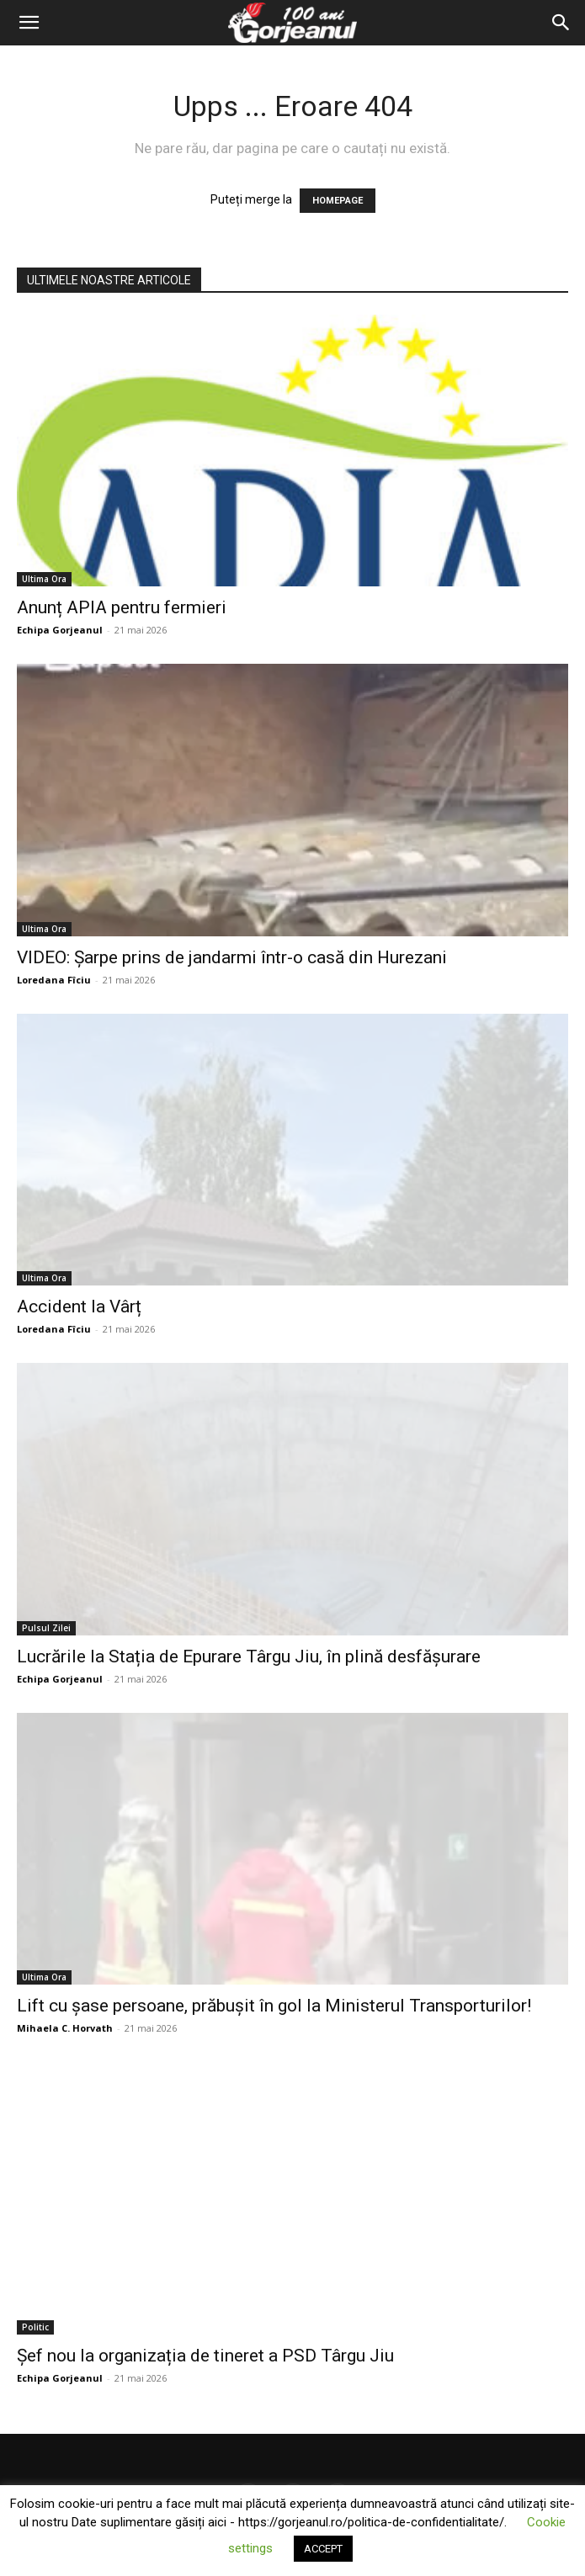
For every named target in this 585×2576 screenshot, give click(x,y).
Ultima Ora (44, 579)
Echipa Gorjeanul (60, 629)
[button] (29, 22)
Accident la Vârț (79, 1306)
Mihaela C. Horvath (65, 2028)
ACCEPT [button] (323, 2548)
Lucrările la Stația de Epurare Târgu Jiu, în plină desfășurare (249, 1656)
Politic (35, 2327)
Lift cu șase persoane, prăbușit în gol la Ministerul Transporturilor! (274, 2006)
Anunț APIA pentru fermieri (121, 607)
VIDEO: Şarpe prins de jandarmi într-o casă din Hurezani (232, 957)
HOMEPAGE (337, 200)
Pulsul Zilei (46, 1628)
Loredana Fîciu (54, 979)
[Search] (561, 22)
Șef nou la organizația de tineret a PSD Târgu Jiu (205, 2355)
